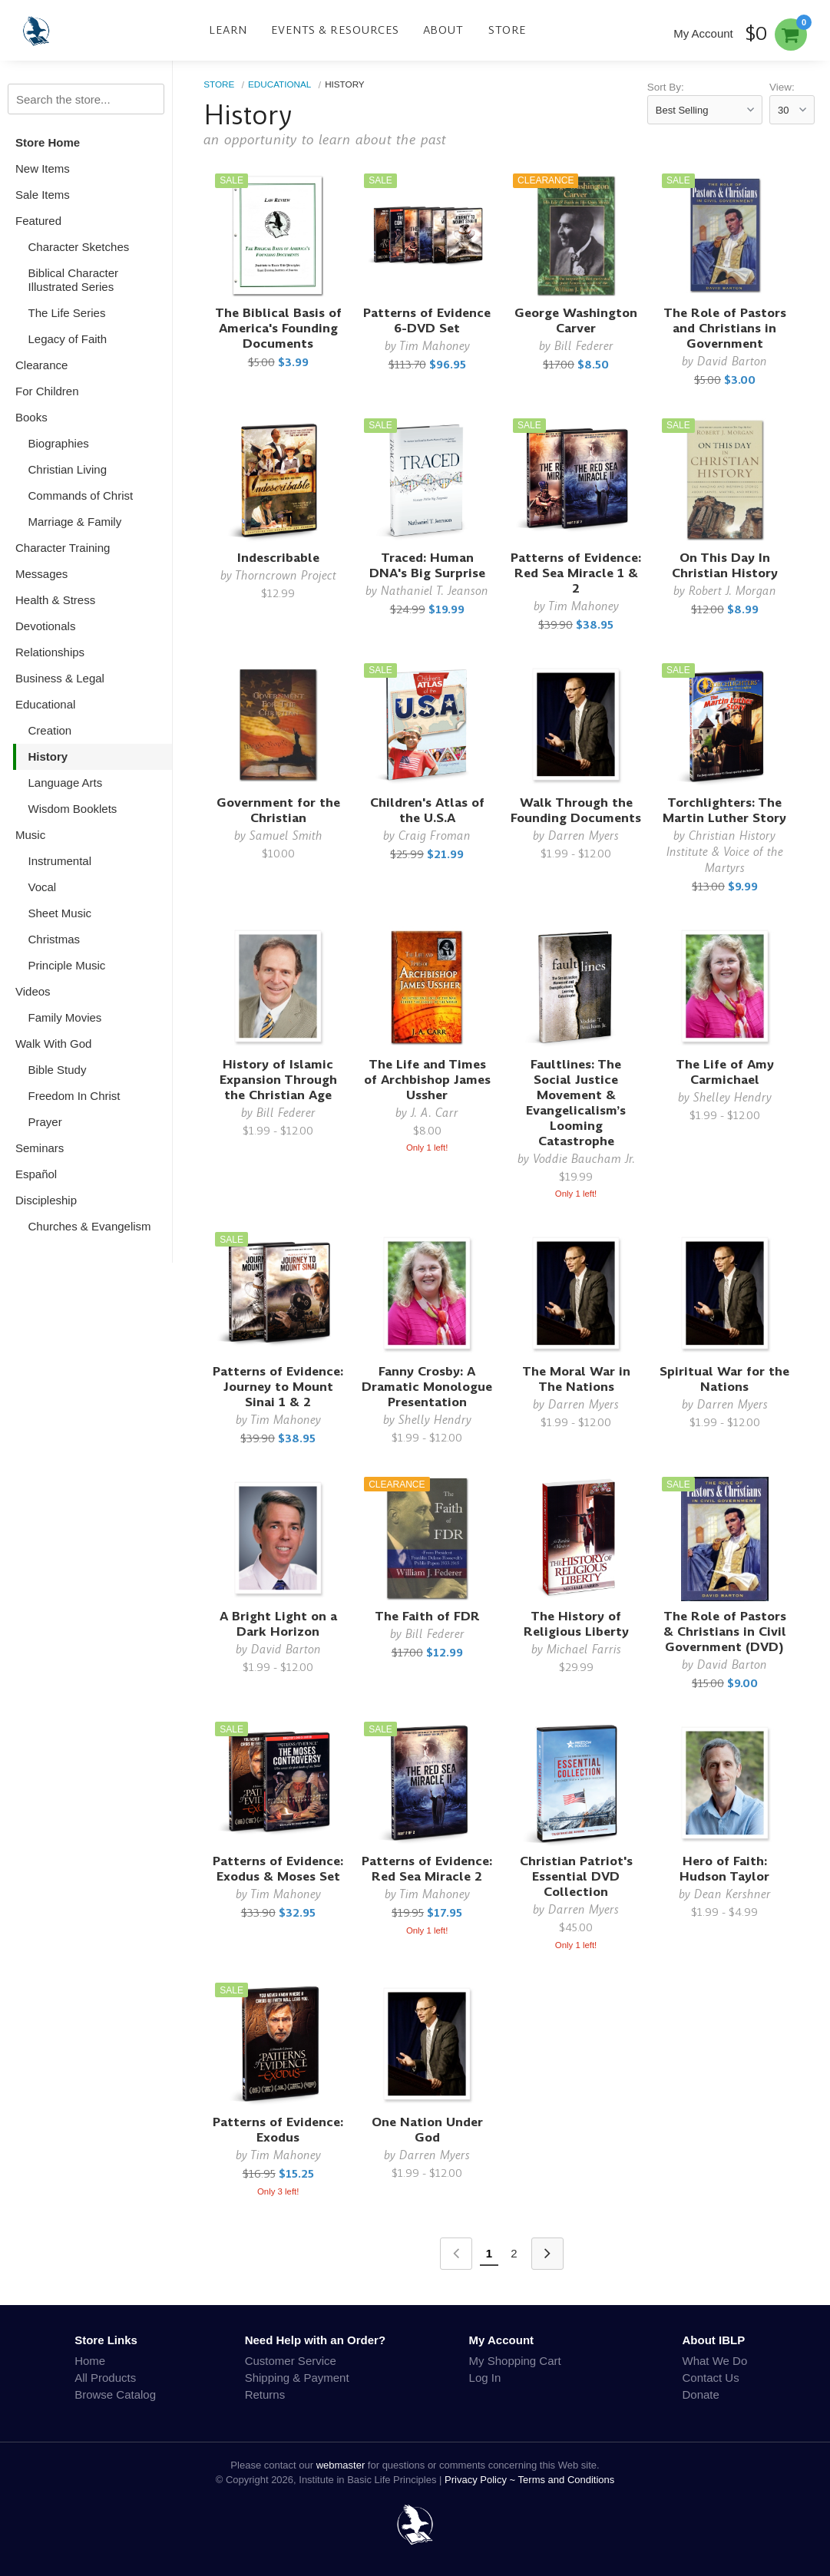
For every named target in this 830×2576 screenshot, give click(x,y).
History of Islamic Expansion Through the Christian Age (278, 1079)
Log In (485, 2377)
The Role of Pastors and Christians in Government (724, 328)
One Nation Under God (427, 2129)
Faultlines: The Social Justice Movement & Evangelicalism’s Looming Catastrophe (576, 1102)
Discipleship (46, 1200)
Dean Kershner (732, 1894)
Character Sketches (79, 246)
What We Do (715, 2360)
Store (507, 30)
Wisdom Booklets (72, 808)
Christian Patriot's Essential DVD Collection (576, 1876)
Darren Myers (583, 835)
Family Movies (65, 1017)
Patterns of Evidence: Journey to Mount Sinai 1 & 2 (278, 1386)
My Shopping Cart (515, 2360)
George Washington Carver (575, 320)
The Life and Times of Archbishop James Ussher (427, 1079)
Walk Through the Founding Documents (576, 810)
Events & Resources (335, 30)
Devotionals (45, 625)
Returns (265, 2394)
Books (31, 417)
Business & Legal (59, 678)
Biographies (58, 443)
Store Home (47, 142)
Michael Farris (584, 1649)
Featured (38, 220)
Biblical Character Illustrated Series (73, 279)
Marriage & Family (75, 521)
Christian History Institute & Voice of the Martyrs (724, 851)
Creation (50, 730)
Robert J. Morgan (732, 591)
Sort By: (665, 87)
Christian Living (67, 469)
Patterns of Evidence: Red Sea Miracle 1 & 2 (576, 573)
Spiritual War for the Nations (724, 1378)
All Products (105, 2377)
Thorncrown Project (285, 575)
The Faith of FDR (427, 1616)
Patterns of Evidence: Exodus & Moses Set (278, 1868)
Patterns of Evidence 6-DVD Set (427, 320)
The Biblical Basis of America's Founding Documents (278, 328)
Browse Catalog (115, 2394)
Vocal (42, 886)
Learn (228, 30)
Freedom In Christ (74, 1095)
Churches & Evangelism (89, 1226)
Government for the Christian (278, 810)
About (443, 30)
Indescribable (278, 557)
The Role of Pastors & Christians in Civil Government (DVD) (724, 1631)
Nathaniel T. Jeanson (434, 591)
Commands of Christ (81, 495)
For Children (47, 391)
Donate (701, 2394)
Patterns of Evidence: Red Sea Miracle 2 (427, 1868)
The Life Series (67, 312)
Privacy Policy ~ (481, 2479)
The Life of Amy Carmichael (725, 1071)
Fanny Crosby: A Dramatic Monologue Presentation (427, 1386)
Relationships (49, 652)
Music (30, 834)
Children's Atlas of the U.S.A (427, 810)
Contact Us (711, 2377)
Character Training (62, 547)
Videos (33, 991)
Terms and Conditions (566, 2479)
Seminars (39, 1147)
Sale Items (42, 194)
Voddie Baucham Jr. (584, 1159)
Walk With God (53, 1043)
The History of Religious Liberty (576, 1623)
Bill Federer (583, 346)
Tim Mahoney (434, 346)
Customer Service (290, 2360)
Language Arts (65, 782)
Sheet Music (60, 913)
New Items (42, 168)
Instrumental (60, 860)
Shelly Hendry (434, 1420)
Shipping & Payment (297, 2377)
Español (36, 1174)
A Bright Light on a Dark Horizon (278, 1623)
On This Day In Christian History (725, 565)
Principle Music (67, 965)
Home (89, 2360)
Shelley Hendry (732, 1097)
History (48, 756)
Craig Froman (434, 835)
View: (782, 87)
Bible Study (57, 1069)
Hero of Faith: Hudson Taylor (724, 1868)
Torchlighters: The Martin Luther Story (724, 810)
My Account (703, 33)
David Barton (732, 361)
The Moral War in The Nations (576, 1378)
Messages (41, 573)
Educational (45, 704)
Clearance (41, 365)
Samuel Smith (286, 835)
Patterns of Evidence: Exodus (278, 2129)
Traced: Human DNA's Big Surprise (427, 565)
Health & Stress (55, 599)
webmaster (340, 2465)
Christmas (54, 939)
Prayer (45, 1121)
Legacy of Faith (67, 338)
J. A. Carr (434, 1113)
